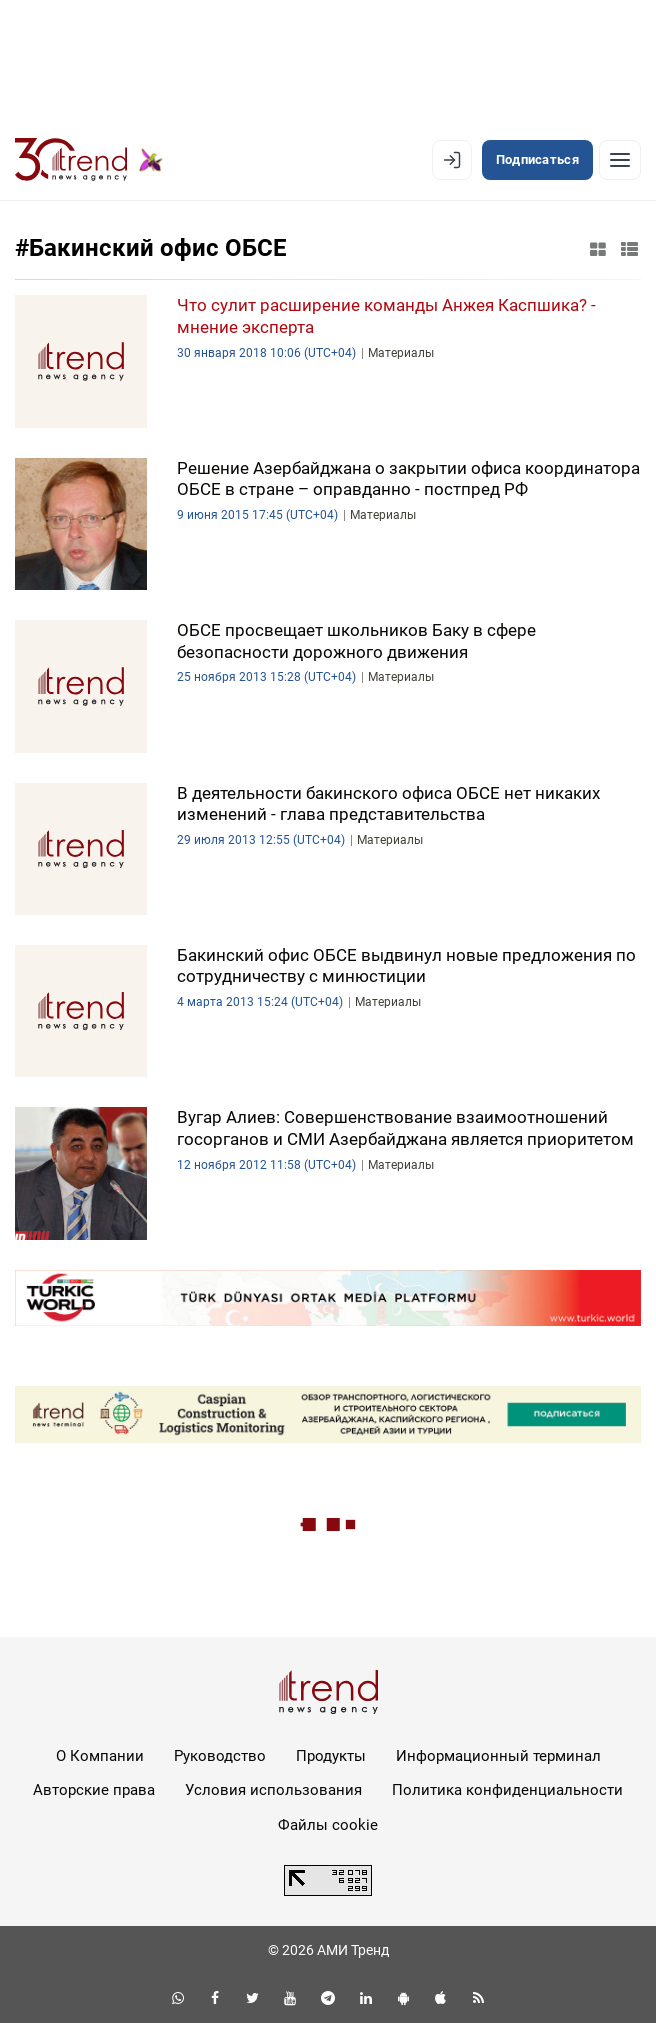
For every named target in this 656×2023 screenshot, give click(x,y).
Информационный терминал (498, 1756)
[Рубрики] (620, 160)
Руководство (220, 1756)
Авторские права (94, 1790)
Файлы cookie (328, 1825)
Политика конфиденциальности (507, 1790)
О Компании (100, 1756)
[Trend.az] (89, 160)
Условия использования (273, 1790)
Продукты (331, 1756)
